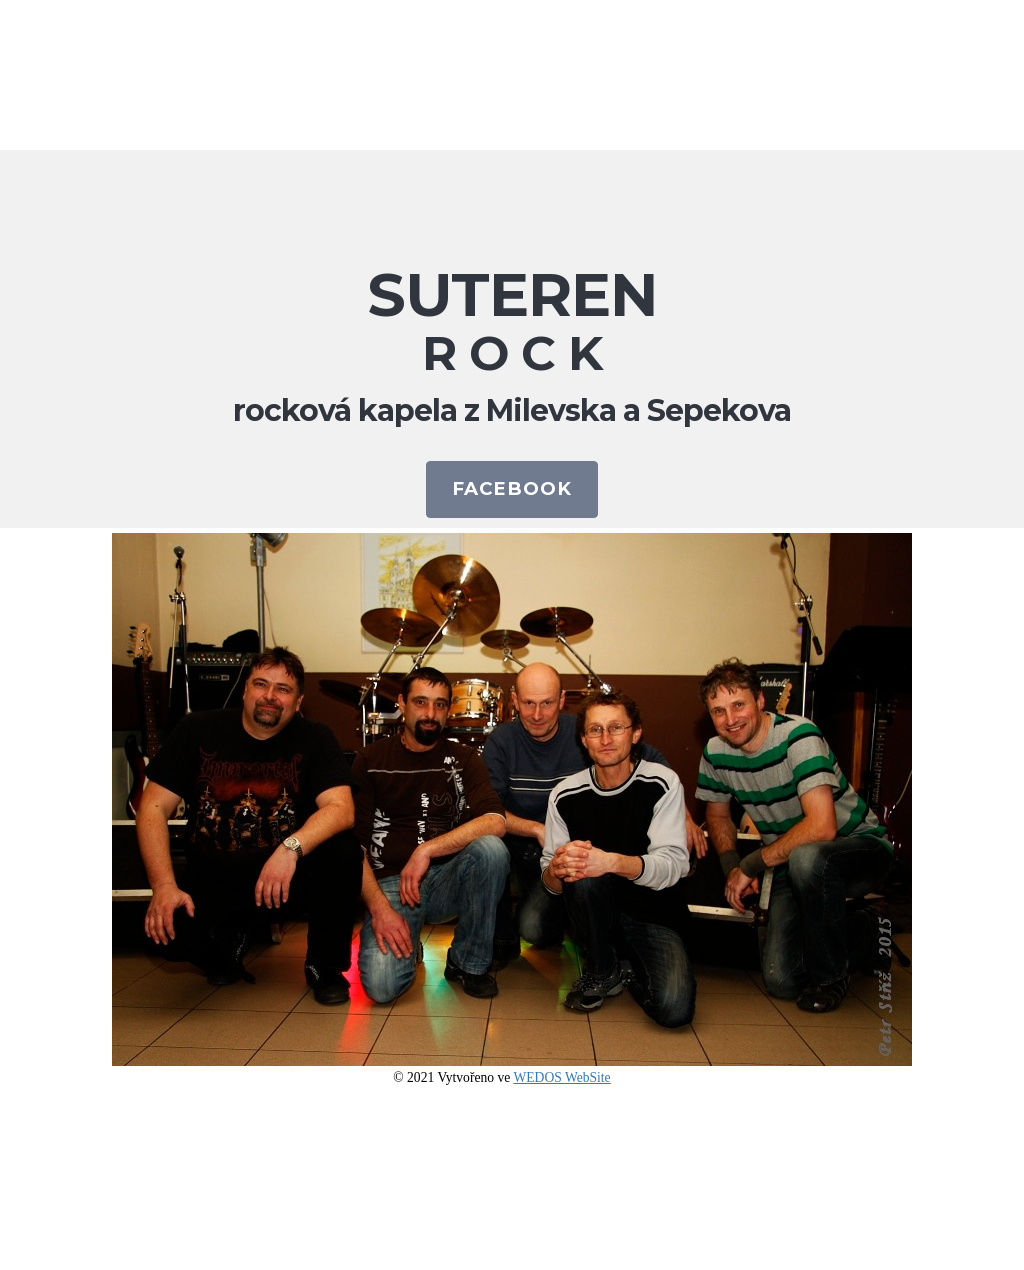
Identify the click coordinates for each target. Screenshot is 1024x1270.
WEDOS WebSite (561, 1077)
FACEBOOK (512, 488)
